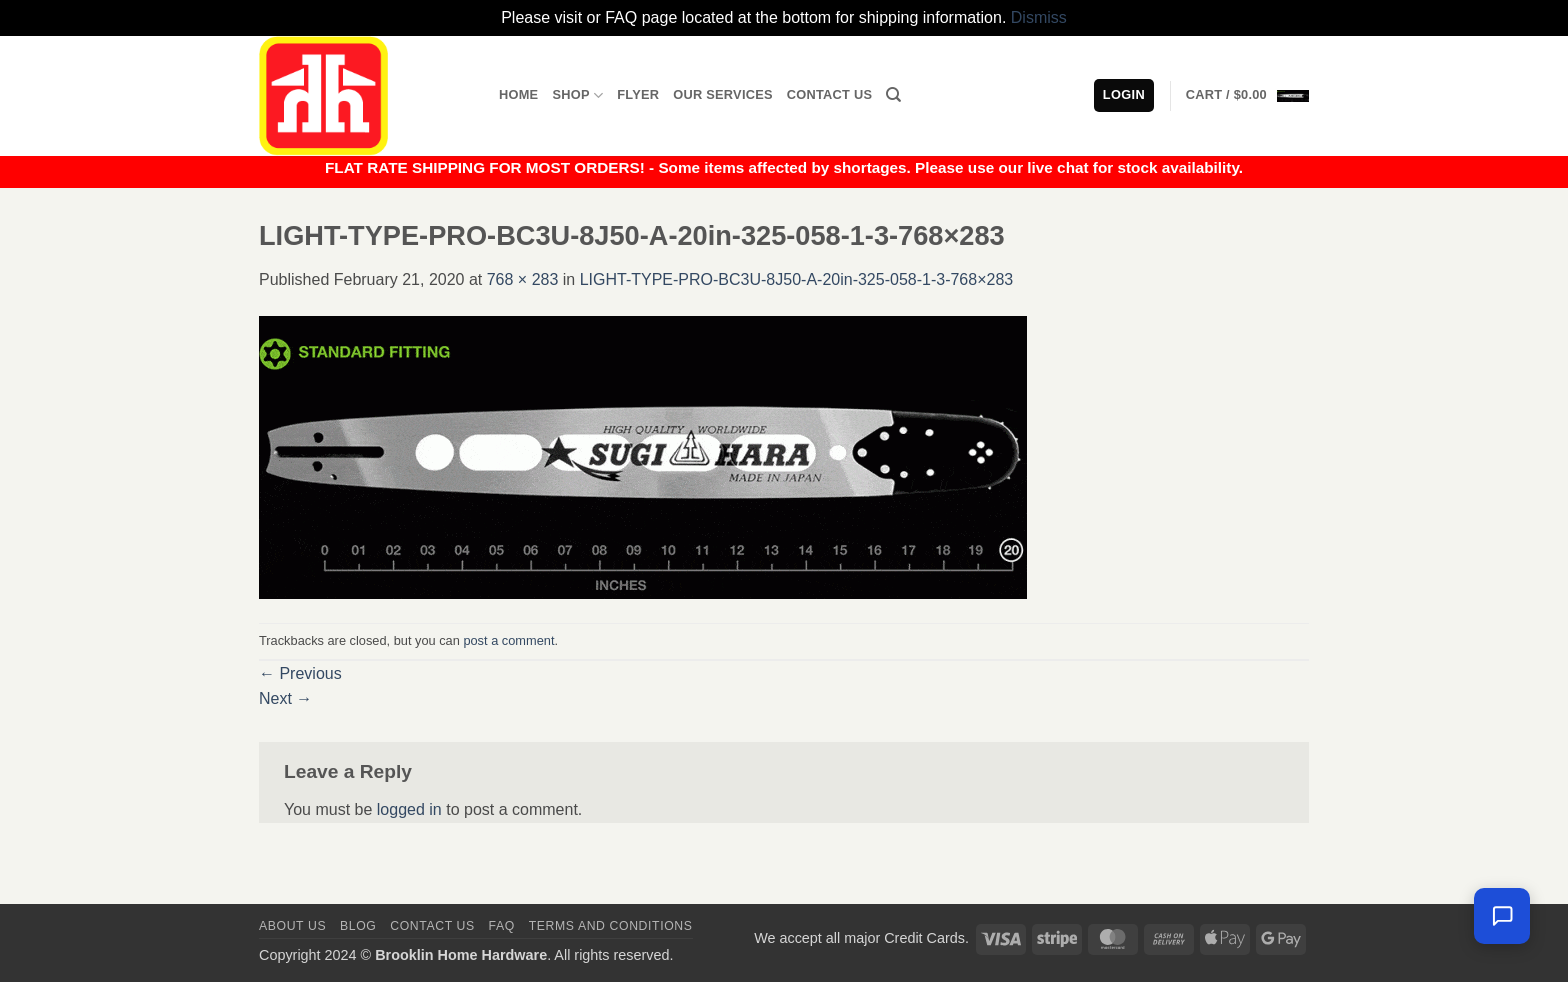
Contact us (432, 926)
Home (518, 94)
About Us (292, 926)
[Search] (893, 95)
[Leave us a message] (1502, 916)
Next (285, 698)
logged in (409, 809)
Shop (577, 95)
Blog (358, 926)
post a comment (508, 640)
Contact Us (830, 94)
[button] (1247, 95)
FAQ (502, 926)
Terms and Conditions (611, 926)
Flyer (638, 94)
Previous (300, 673)
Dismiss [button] (1039, 17)
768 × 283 (523, 279)
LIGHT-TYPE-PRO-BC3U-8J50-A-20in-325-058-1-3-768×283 (797, 279)
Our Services (723, 94)
